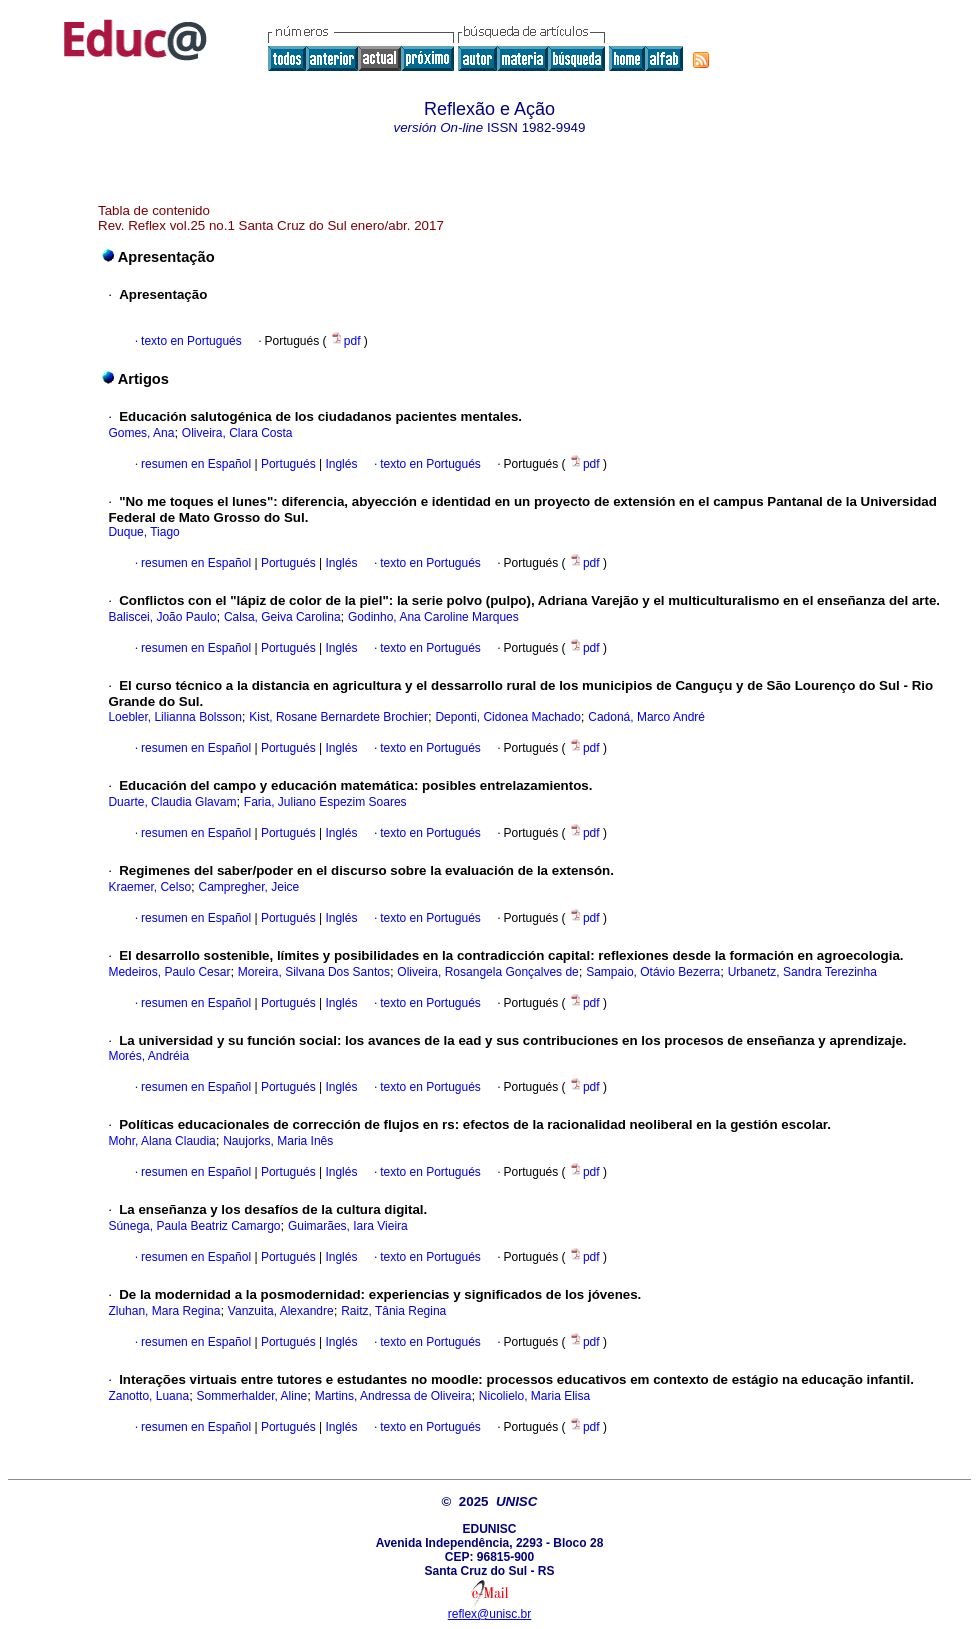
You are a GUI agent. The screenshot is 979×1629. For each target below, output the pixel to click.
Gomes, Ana (141, 433)
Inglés (339, 464)
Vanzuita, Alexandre (281, 1311)
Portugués (287, 464)
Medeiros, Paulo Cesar (169, 972)
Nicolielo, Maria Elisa (534, 1396)
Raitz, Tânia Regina (393, 1311)
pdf (347, 341)
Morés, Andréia (148, 1056)
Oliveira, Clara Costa (237, 433)
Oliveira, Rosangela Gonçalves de (487, 972)
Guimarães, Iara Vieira (348, 1226)
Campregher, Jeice (249, 887)
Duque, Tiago (143, 532)
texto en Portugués (191, 341)
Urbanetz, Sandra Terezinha (802, 972)
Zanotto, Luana (148, 1396)
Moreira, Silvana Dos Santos (314, 972)
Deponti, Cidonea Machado (507, 717)
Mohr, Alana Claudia (161, 1141)
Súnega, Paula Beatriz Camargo (194, 1226)
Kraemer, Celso (149, 887)
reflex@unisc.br (490, 1614)
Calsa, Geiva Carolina (282, 617)
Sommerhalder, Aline (252, 1396)
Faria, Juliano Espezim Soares (325, 802)
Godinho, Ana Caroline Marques (433, 617)
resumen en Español (196, 464)
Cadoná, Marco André (646, 717)
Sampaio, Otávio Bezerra (653, 972)
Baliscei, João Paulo (162, 617)
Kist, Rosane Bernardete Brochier (338, 717)
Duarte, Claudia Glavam (172, 802)
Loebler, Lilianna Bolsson (174, 717)
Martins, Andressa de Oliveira (393, 1396)
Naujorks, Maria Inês (278, 1141)
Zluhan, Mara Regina (164, 1311)
